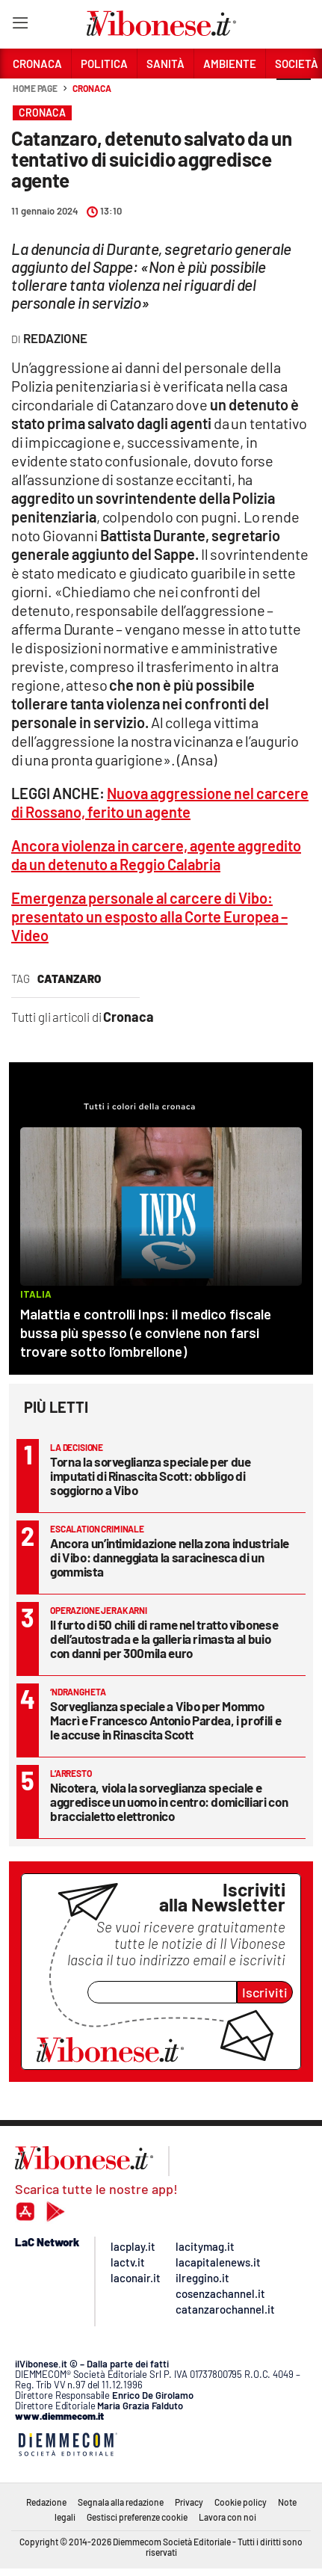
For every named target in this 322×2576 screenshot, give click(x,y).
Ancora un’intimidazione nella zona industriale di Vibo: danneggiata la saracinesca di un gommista (169, 1557)
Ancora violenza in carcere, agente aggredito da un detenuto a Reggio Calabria (156, 854)
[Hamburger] (19, 25)
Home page (35, 88)
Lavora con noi (227, 2517)
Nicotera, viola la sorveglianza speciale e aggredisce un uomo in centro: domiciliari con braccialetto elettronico (169, 1801)
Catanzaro (69, 978)
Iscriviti (265, 1992)
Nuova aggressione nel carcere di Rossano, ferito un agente (160, 802)
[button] (293, 96)
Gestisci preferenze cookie (137, 2517)
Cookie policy (240, 2502)
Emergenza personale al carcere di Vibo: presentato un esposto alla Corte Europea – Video (149, 916)
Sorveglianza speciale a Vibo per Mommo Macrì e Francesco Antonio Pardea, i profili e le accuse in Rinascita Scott (165, 1720)
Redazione (46, 2502)
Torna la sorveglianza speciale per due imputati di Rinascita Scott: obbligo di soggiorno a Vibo (150, 1475)
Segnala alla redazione (121, 2502)
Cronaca (91, 88)
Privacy (189, 2502)
